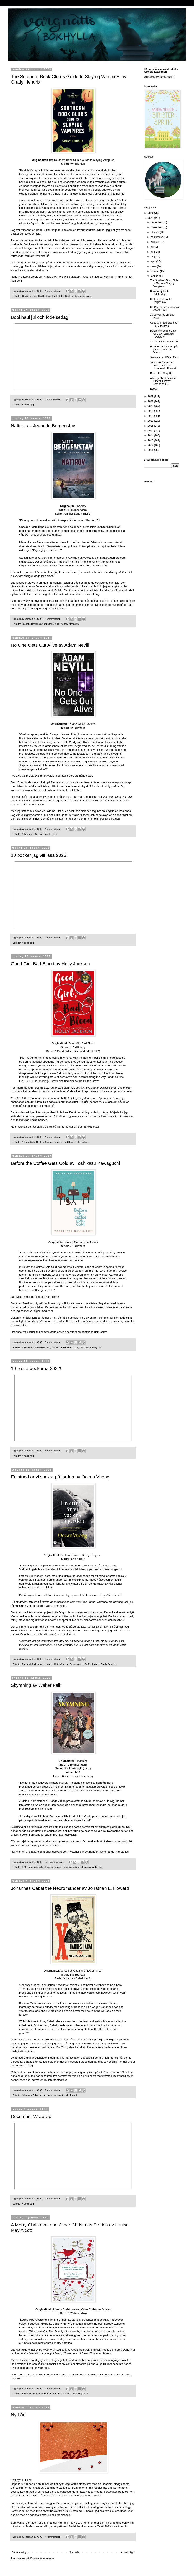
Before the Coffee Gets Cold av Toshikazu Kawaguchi (65, 1163)
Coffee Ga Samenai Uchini (65, 1347)
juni (153, 251)
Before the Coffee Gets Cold (36, 1347)
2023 (151, 218)
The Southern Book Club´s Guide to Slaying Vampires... (164, 283)
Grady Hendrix (29, 296)
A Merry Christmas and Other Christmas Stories (45, 2393)
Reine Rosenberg (70, 1867)
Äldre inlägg (127, 2552)
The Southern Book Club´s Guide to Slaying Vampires (64, 296)
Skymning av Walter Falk (36, 1685)
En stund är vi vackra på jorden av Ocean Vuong (60, 1476)
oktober (155, 232)
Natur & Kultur (61, 1664)
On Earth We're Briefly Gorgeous (100, 1664)
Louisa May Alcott (79, 2393)
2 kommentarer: (53, 937)
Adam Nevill (28, 834)
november (157, 227)
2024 (151, 213)
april (153, 261)
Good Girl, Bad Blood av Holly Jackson (50, 963)
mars (154, 266)
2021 (151, 401)
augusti (155, 241)
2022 (151, 396)
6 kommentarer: (53, 399)
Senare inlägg (19, 2552)
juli (153, 246)
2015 (151, 430)
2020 (151, 406)
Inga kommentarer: (54, 1862)
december (157, 222)
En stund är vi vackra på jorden (37, 1664)
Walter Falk (97, 1867)
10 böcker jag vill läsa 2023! (39, 855)
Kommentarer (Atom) (42, 2558)
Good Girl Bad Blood (63, 1142)
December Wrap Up (31, 2116)
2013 (151, 440)
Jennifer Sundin (51, 624)
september (157, 236)
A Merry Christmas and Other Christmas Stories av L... (163, 381)
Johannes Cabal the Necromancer (39, 2095)
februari (155, 271)
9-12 (24, 1867)
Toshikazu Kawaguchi (90, 1347)
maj (153, 256)
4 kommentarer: (53, 291)
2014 (151, 435)
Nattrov (64, 624)
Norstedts (74, 624)
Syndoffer (120, 572)
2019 (151, 411)
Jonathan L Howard (67, 2095)
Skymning (86, 1867)
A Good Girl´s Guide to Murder (37, 1142)
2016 (151, 425)
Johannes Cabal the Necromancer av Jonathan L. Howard (70, 1888)
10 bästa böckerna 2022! (36, 1368)
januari (155, 276)
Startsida (74, 2552)
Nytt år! (18, 2414)
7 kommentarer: (53, 1450)
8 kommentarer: (53, 1342)
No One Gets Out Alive (46, 834)
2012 (151, 445)
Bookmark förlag (36, 1867)
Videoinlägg (28, 404)
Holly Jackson (82, 1142)
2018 (151, 416)
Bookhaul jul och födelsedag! (40, 317)
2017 (151, 420)
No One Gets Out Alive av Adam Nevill (50, 645)
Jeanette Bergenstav (32, 624)
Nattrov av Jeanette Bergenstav (43, 425)
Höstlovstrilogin (53, 1867)
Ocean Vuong (76, 1664)
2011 (151, 450)
